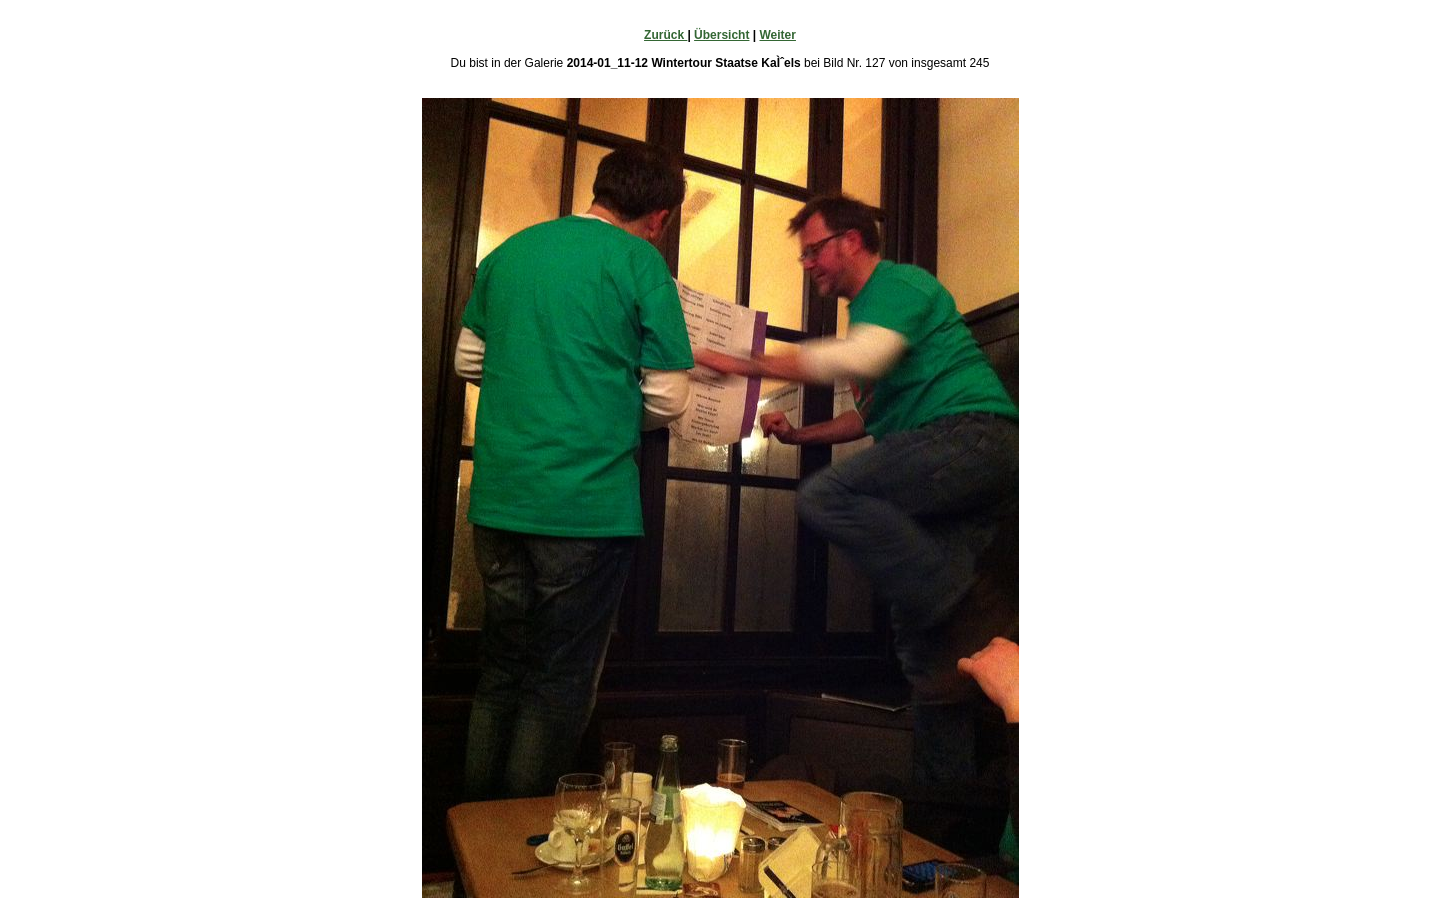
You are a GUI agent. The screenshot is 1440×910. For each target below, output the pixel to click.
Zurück (665, 35)
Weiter (777, 35)
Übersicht (721, 35)
